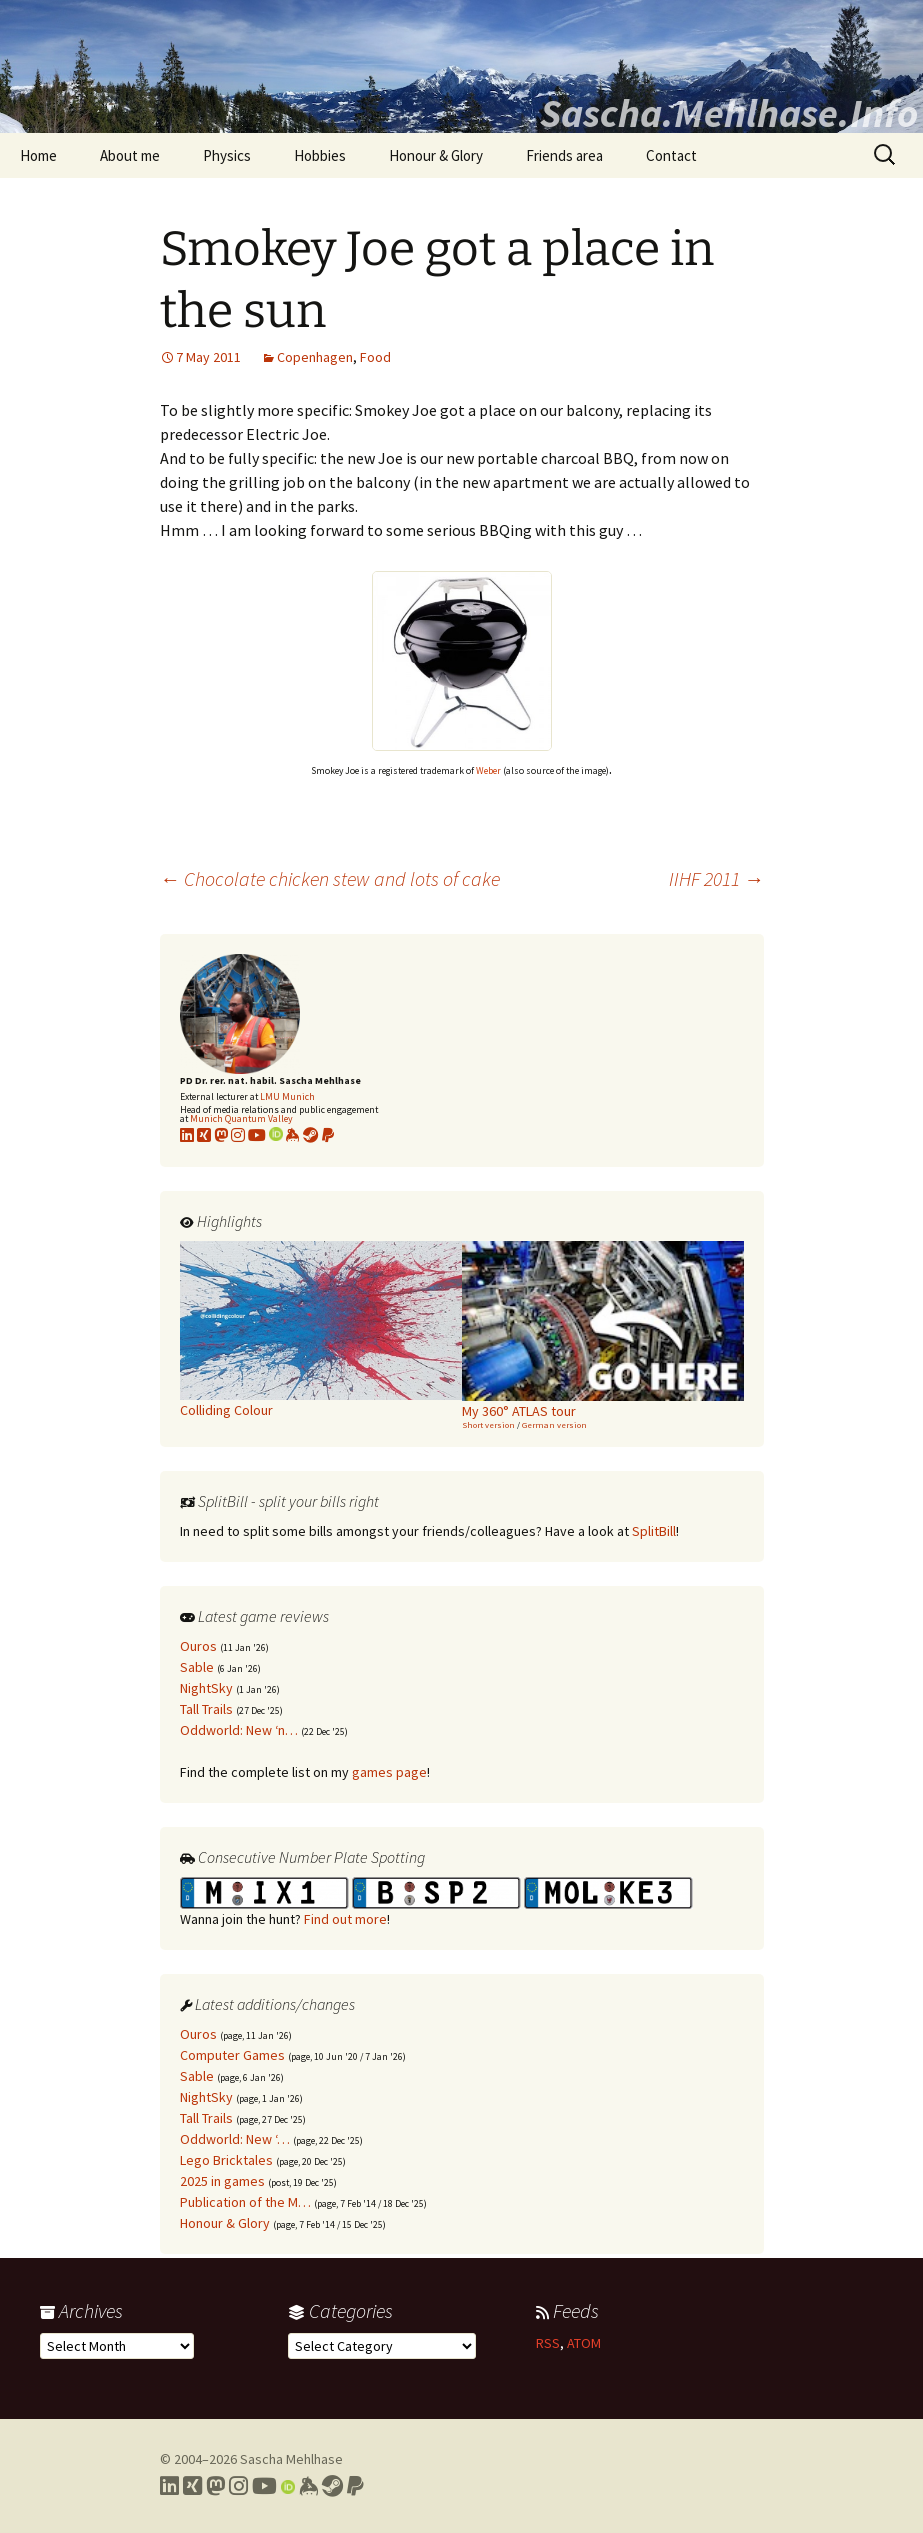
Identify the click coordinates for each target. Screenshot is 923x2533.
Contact (671, 155)
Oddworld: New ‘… (235, 2139)
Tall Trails (206, 1709)
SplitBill (654, 1531)
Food (375, 357)
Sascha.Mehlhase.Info (729, 113)
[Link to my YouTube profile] (257, 1135)
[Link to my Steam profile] (311, 1135)
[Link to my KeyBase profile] (293, 1135)
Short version (488, 1424)
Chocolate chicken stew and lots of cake (330, 878)
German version (554, 1424)
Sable (197, 1667)
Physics (227, 155)
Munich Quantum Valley (241, 1118)
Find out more (345, 1919)
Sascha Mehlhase (291, 2459)
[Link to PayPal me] (328, 1135)
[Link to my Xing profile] (192, 2486)
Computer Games (232, 2055)
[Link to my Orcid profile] (276, 1135)
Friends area (564, 155)
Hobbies (320, 155)
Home (38, 155)
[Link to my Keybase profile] (308, 2486)
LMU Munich (287, 1096)
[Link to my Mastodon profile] (221, 1135)
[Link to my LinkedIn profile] (187, 1135)
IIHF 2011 (716, 878)
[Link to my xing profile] (204, 1135)
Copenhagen (315, 357)
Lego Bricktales (226, 2160)
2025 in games (222, 2181)
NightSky (206, 1688)
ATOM (584, 2343)
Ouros (198, 1646)
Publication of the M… (245, 2202)
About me (130, 155)
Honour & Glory (436, 155)
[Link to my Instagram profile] (238, 1135)
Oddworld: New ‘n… (239, 1730)
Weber (488, 771)
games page (389, 1772)
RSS (548, 2343)
